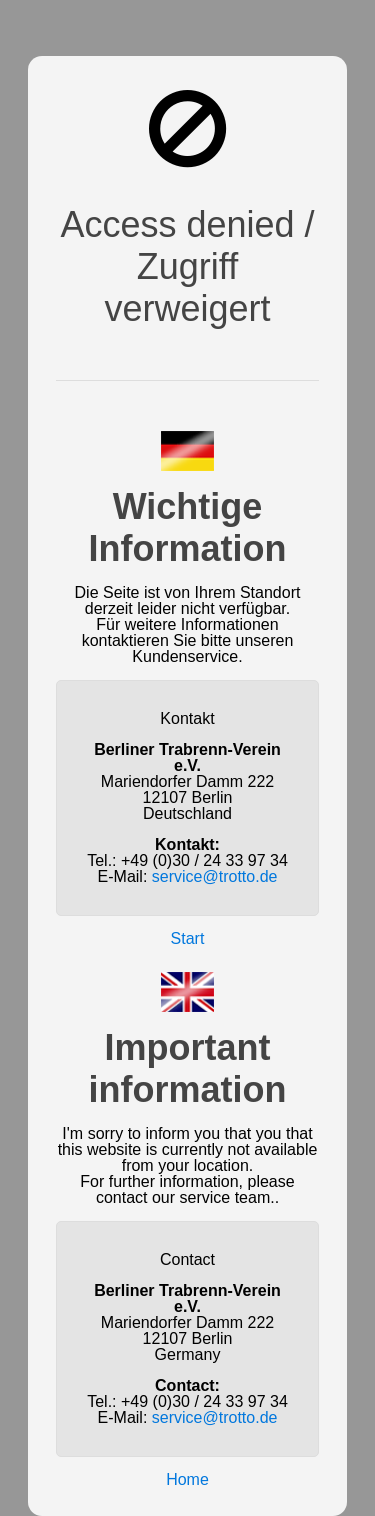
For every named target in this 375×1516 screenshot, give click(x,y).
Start (188, 938)
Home (187, 1479)
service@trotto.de (215, 876)
